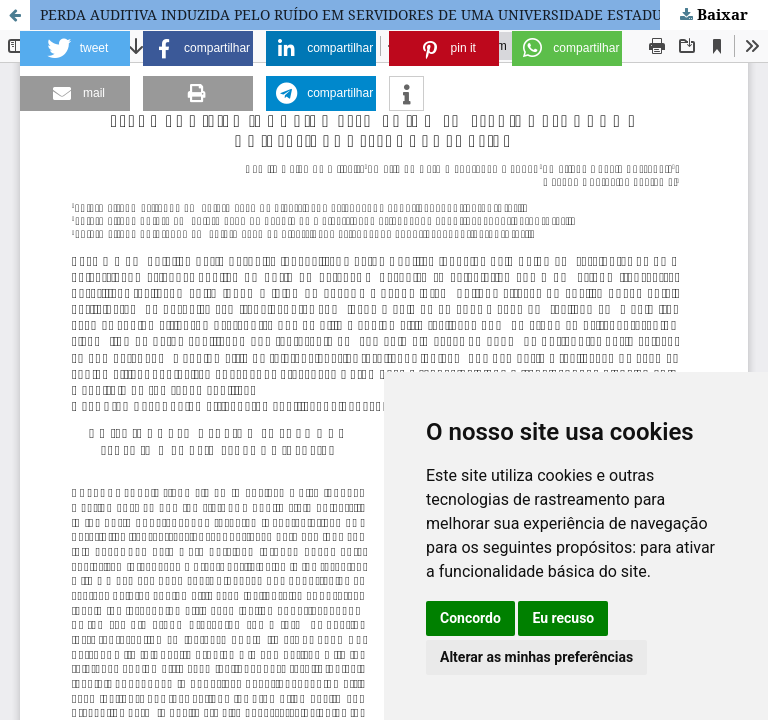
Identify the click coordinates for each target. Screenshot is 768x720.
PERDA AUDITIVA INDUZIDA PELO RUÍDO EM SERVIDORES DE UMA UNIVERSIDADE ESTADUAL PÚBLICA (392, 14)
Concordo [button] (470, 618)
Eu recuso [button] (563, 618)
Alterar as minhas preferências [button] (536, 657)
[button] (75, 48)
